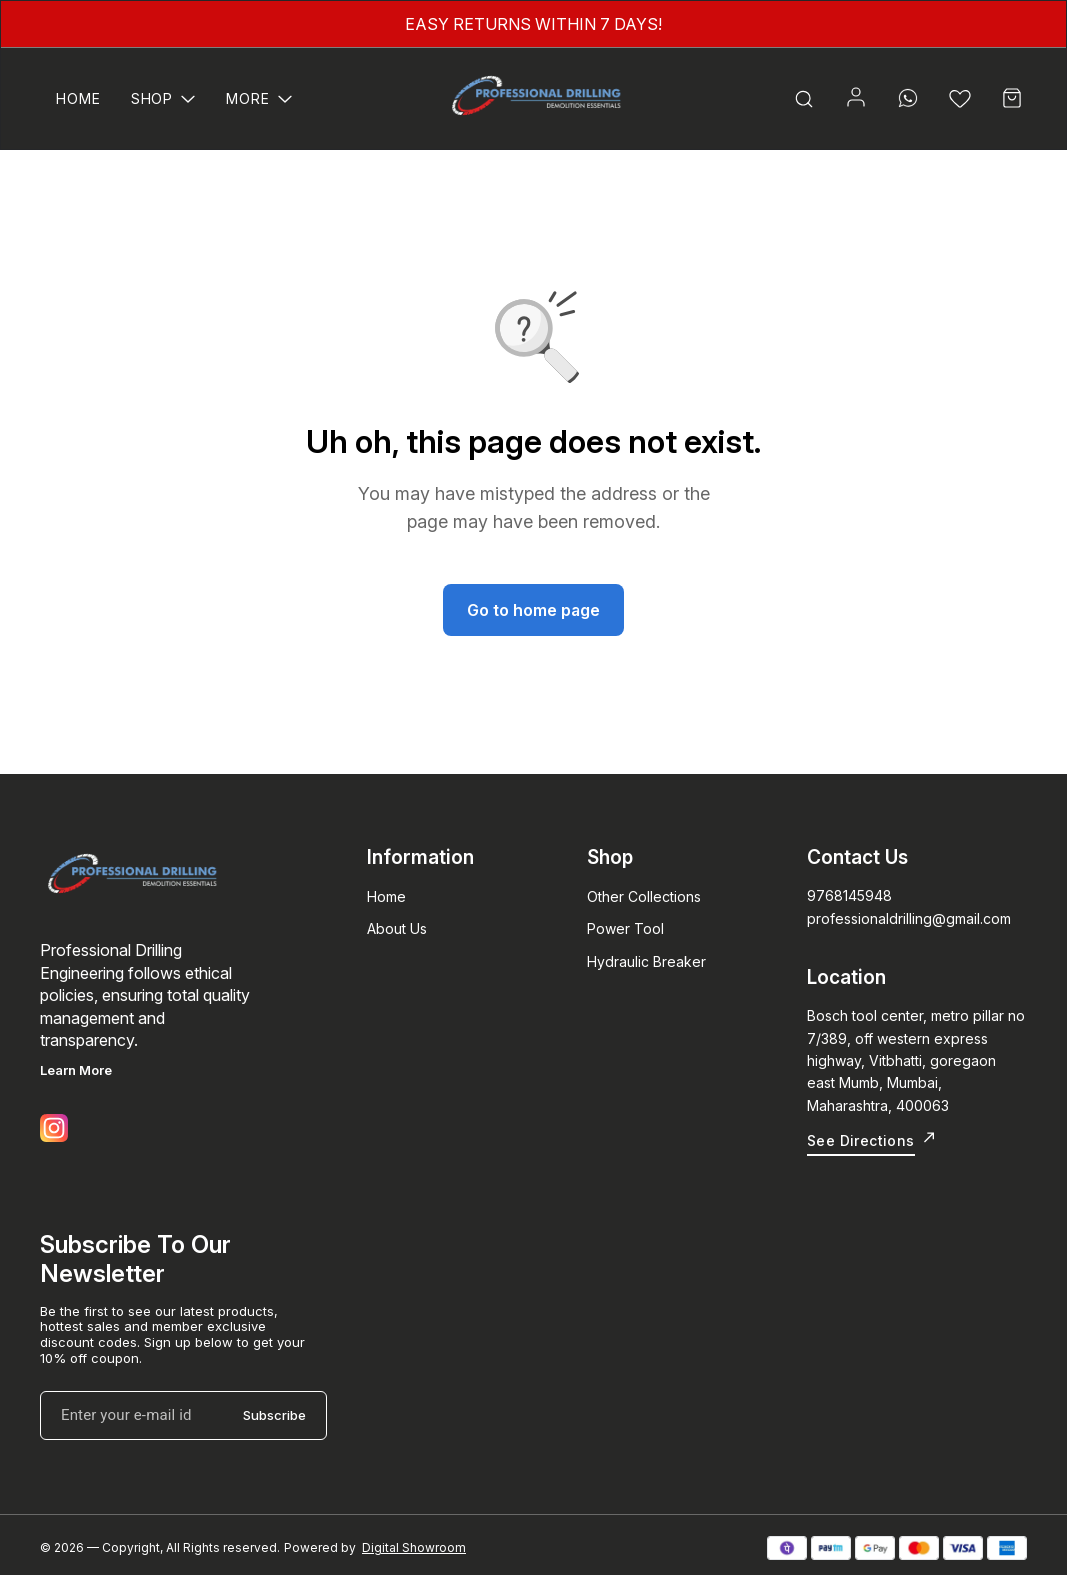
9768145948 (849, 895)
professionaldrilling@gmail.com (909, 918)
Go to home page (533, 610)
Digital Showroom (414, 1547)
